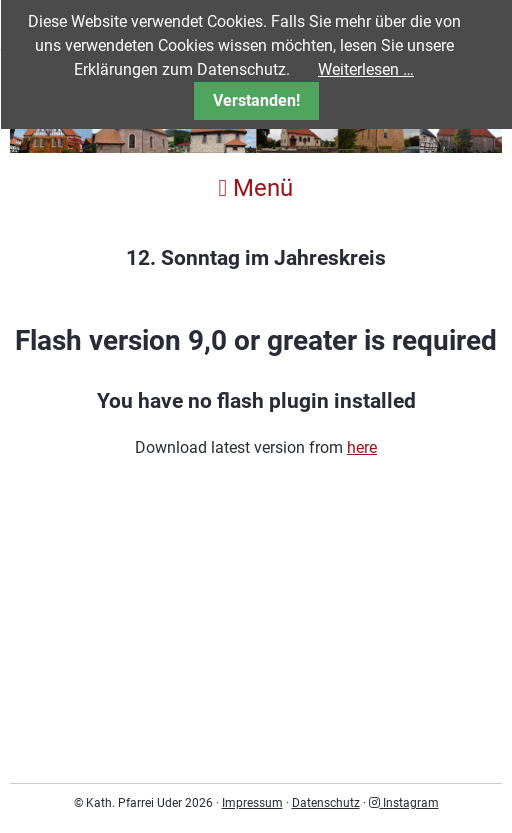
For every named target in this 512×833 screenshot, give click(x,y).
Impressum (252, 803)
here (362, 447)
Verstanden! (256, 100)
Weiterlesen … (366, 69)
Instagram (404, 803)
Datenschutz (326, 803)
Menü (256, 188)
